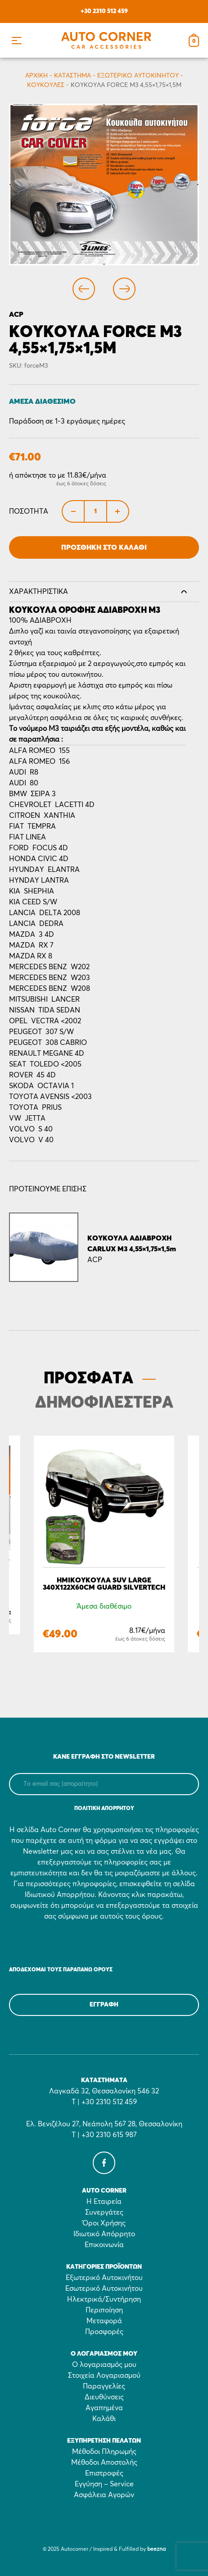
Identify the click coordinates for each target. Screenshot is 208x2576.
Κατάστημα (72, 76)
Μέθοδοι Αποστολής (104, 2462)
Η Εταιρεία (104, 2201)
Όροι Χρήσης (104, 2223)
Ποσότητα (28, 511)
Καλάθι (104, 2418)
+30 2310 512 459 (104, 11)
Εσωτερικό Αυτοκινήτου (104, 2288)
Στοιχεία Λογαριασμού (104, 2375)
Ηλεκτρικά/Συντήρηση (104, 2299)
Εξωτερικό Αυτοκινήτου (138, 76)
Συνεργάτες (104, 2212)
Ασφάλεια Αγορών (104, 2494)
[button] (16, 40)
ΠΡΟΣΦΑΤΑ (88, 1379)
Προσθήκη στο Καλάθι (104, 547)
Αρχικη (36, 76)
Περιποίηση (104, 2310)
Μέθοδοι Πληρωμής (104, 2451)
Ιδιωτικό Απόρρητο (104, 2234)
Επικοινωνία (104, 2244)
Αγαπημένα (104, 2408)
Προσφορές (104, 2331)
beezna (156, 2549)
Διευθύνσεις (104, 2397)
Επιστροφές (104, 2473)
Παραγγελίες (104, 2386)
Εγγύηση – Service (104, 2484)
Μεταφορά (104, 2321)
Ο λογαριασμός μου (104, 2364)
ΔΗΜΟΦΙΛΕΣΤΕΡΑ (104, 1403)
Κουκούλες (45, 85)
